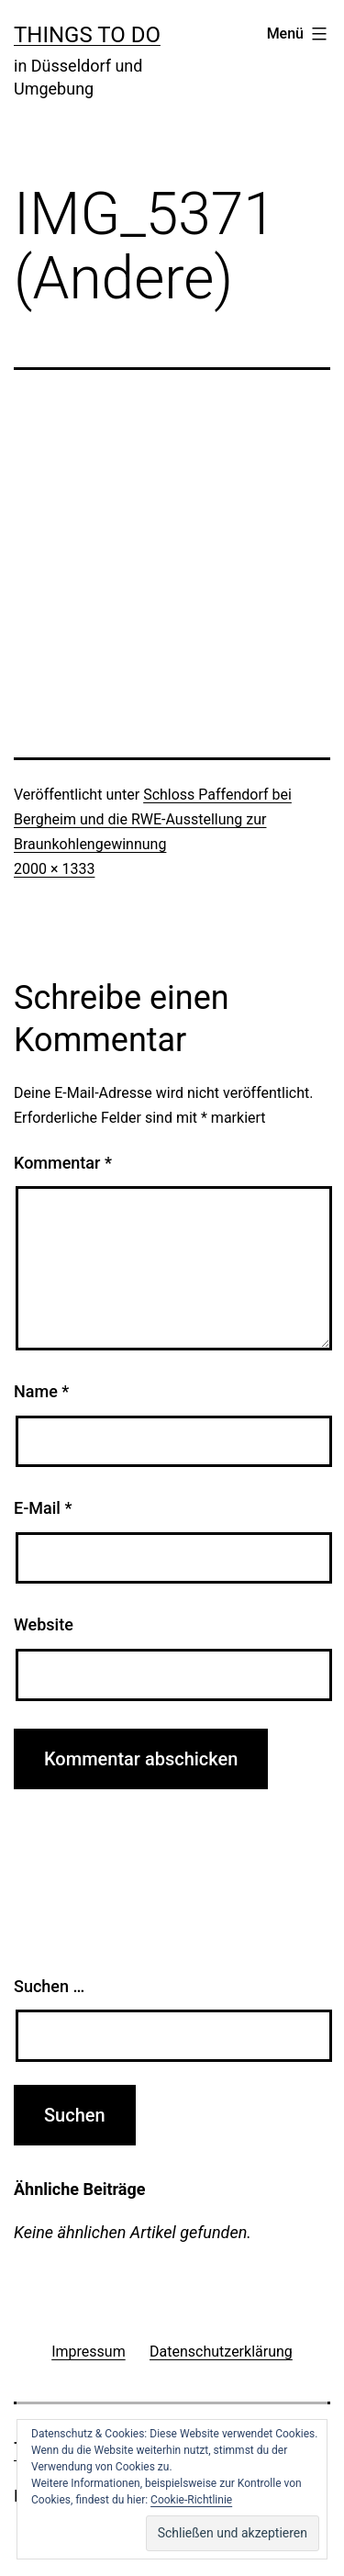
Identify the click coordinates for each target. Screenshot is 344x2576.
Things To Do (87, 35)
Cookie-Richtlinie (191, 2499)
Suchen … (49, 1986)
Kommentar (63, 1162)
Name (41, 1391)
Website (43, 1624)
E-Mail (43, 1508)
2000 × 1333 (54, 869)
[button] (232, 2533)
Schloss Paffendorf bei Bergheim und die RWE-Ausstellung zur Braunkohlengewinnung (153, 819)
